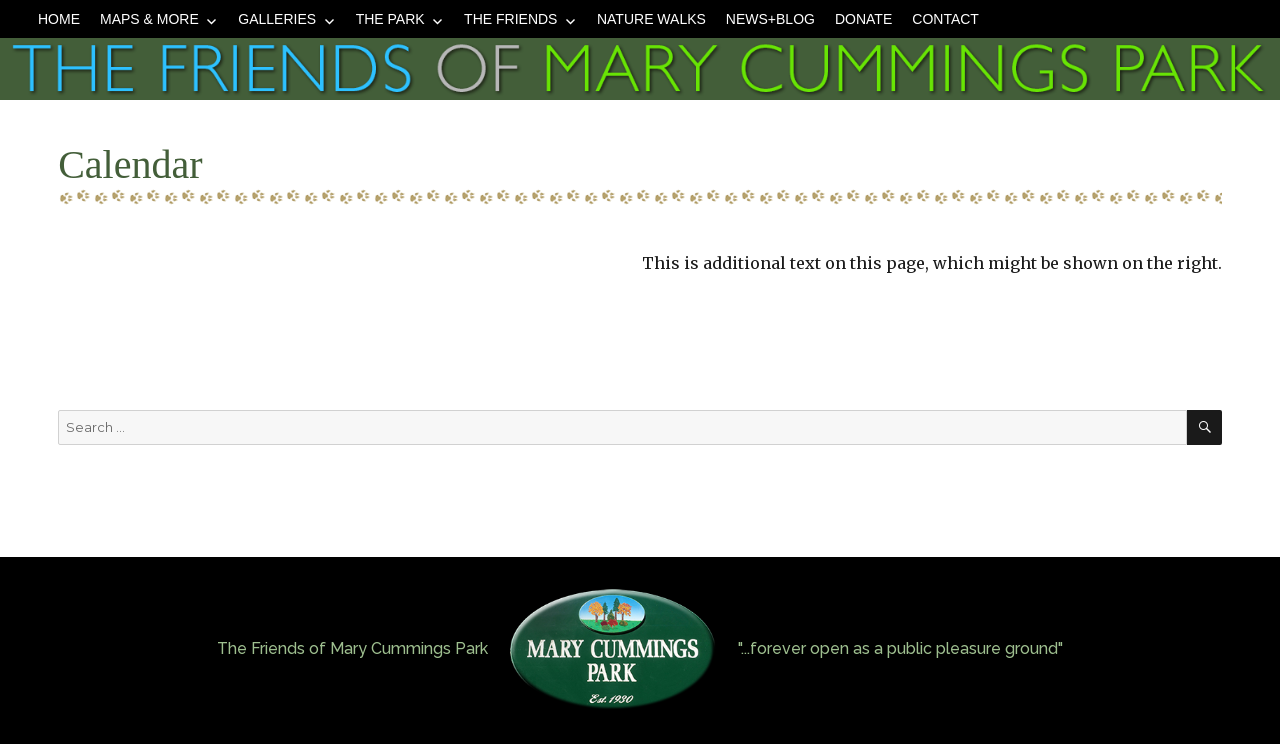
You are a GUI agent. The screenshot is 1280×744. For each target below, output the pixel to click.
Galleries (277, 19)
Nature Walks (651, 19)
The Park (390, 19)
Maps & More (149, 19)
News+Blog (770, 19)
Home (59, 19)
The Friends (510, 19)
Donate (863, 19)
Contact (945, 19)
